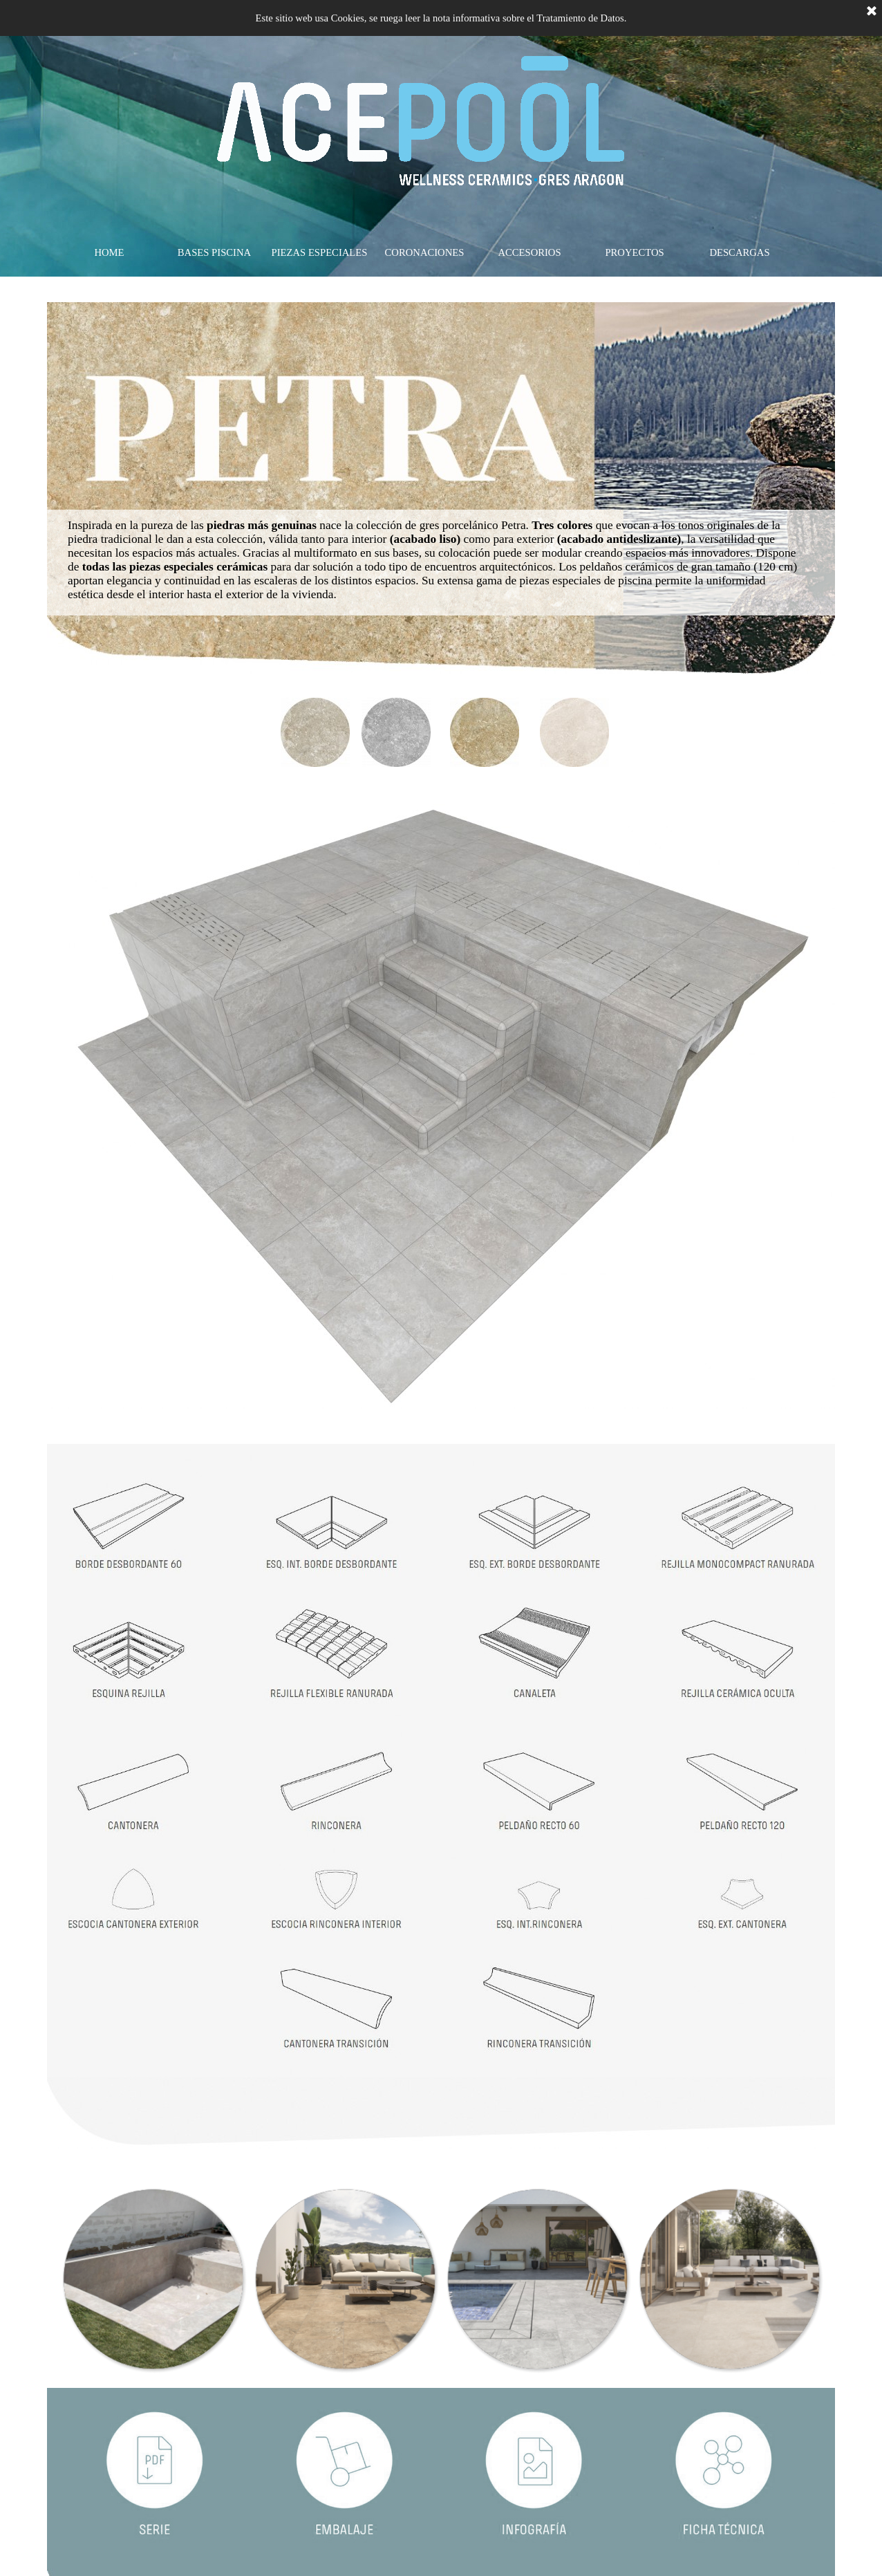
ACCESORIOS (529, 252)
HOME (109, 252)
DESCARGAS (739, 252)
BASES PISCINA (214, 252)
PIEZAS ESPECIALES (320, 252)
